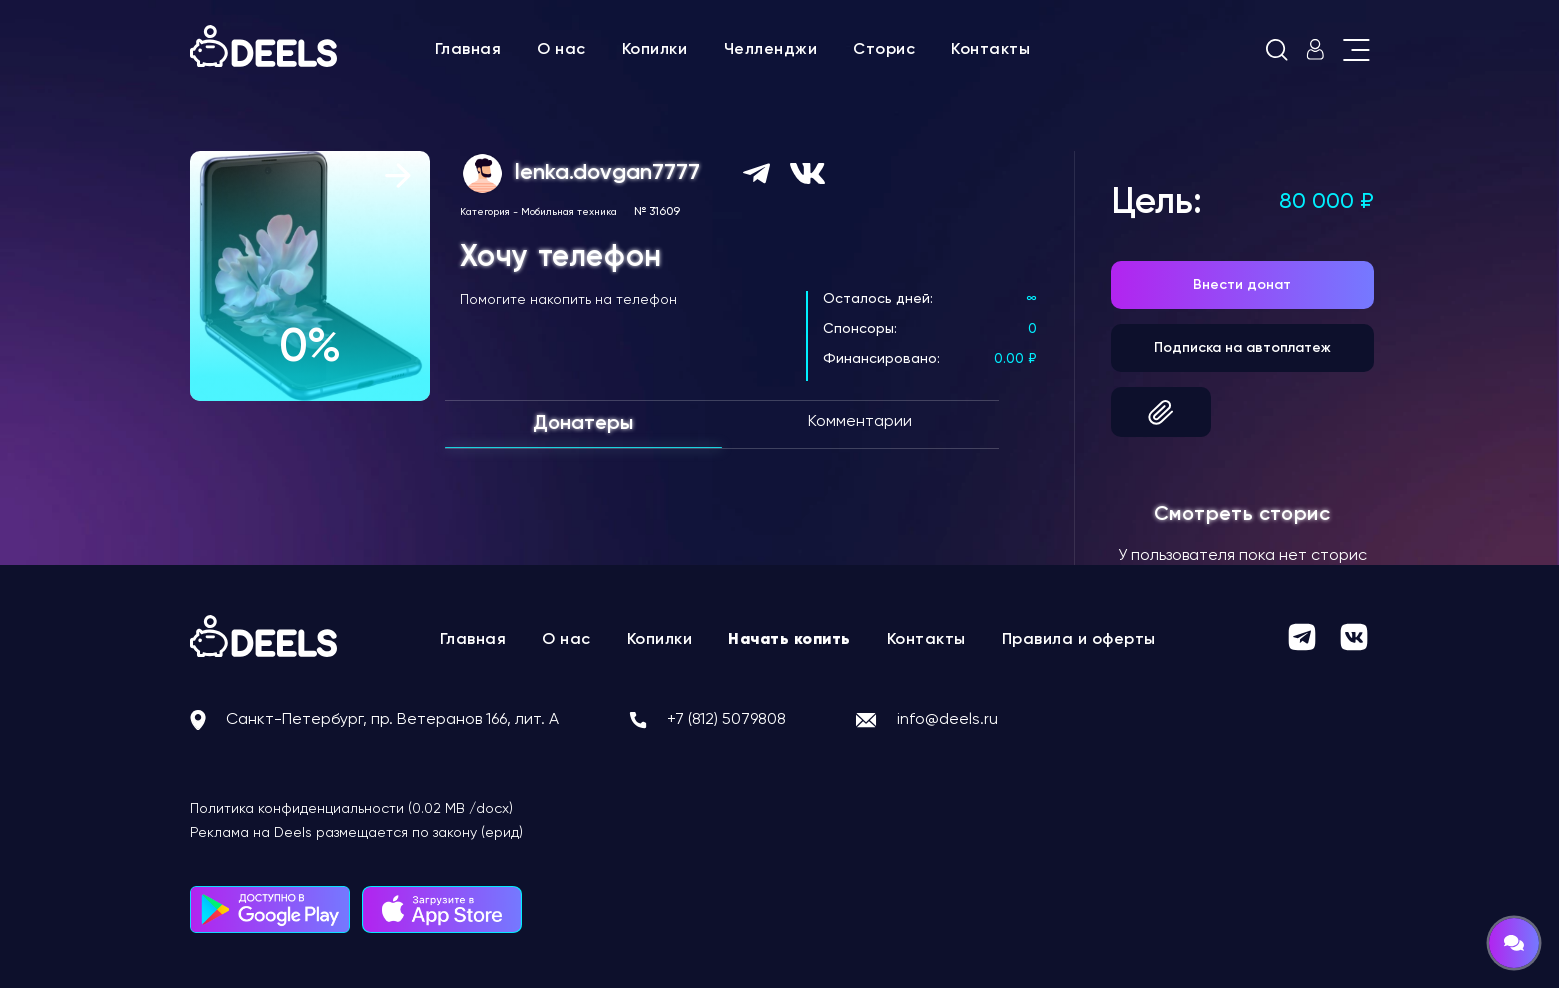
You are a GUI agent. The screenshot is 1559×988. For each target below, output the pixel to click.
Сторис (884, 50)
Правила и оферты (1079, 640)
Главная (468, 50)
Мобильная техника (569, 212)
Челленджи (771, 50)
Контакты (990, 50)
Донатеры (583, 424)
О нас (561, 50)
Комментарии (860, 422)
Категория (485, 212)
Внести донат (1242, 285)
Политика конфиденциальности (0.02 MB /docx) (351, 809)
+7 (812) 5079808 (726, 720)
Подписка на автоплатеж (1242, 348)
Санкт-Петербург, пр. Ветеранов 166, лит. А (392, 720)
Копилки (655, 50)
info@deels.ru (947, 720)
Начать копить (789, 640)
